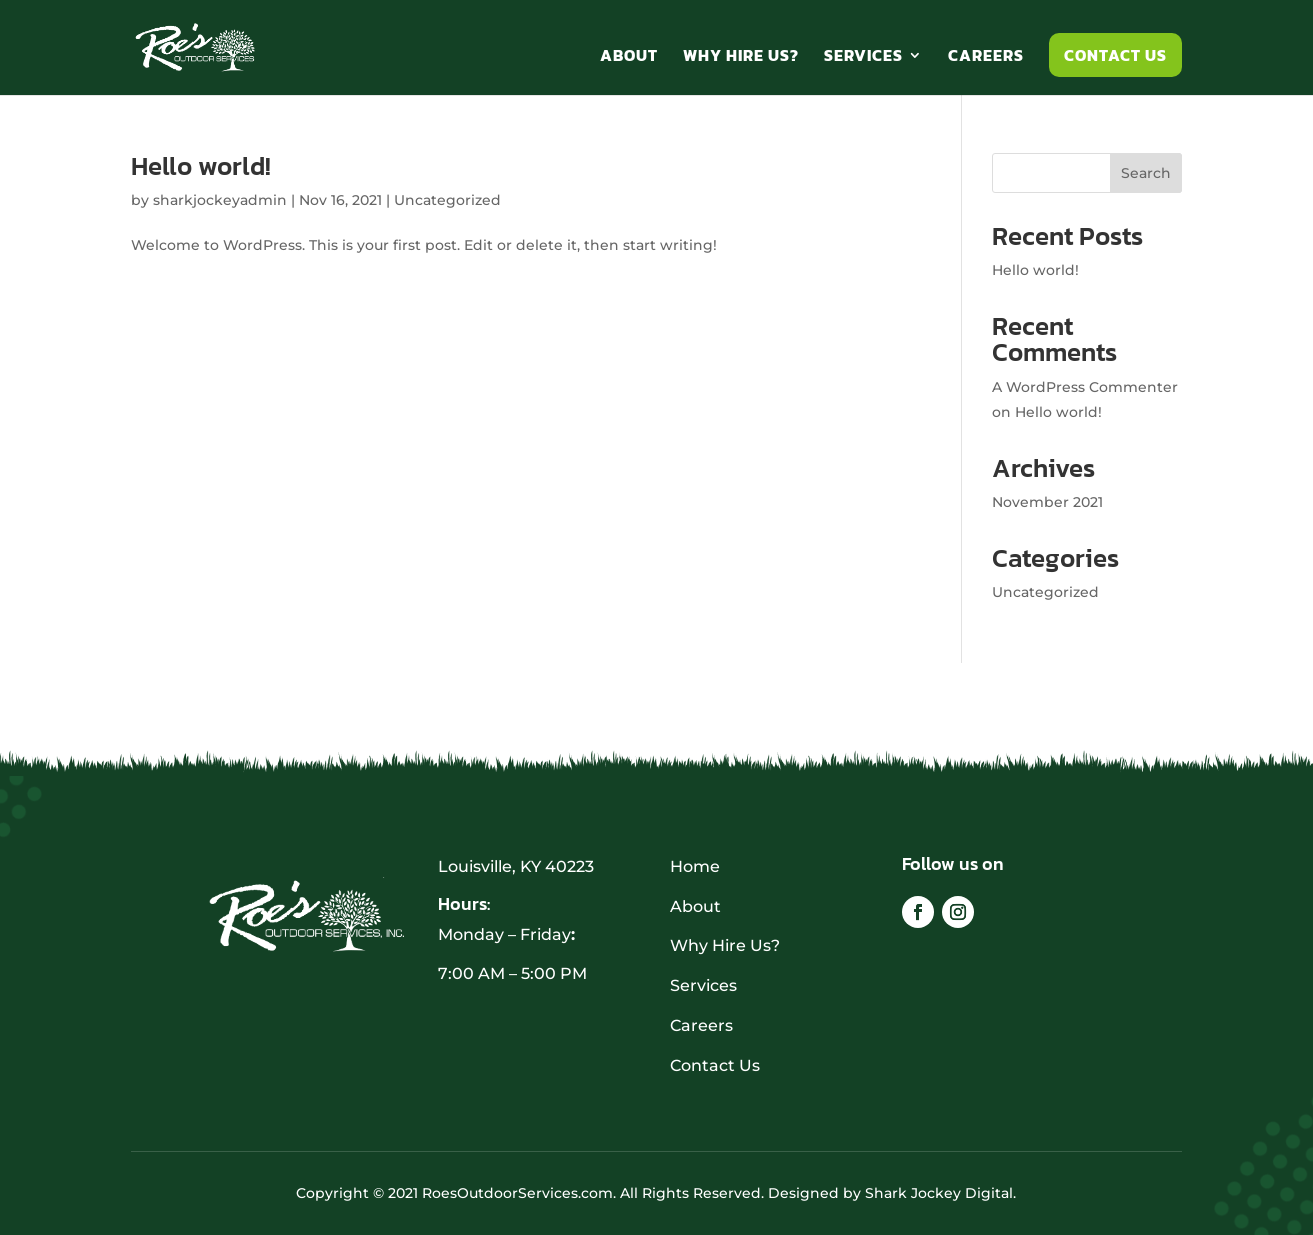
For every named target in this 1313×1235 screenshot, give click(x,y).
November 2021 (1047, 502)
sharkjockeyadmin (220, 200)
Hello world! (201, 165)
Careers (986, 57)
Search (1146, 173)
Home (695, 866)
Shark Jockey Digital (939, 1193)
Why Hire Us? (741, 57)
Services (863, 57)
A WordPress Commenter (1085, 387)
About (629, 57)
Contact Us (1115, 55)
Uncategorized (447, 200)
